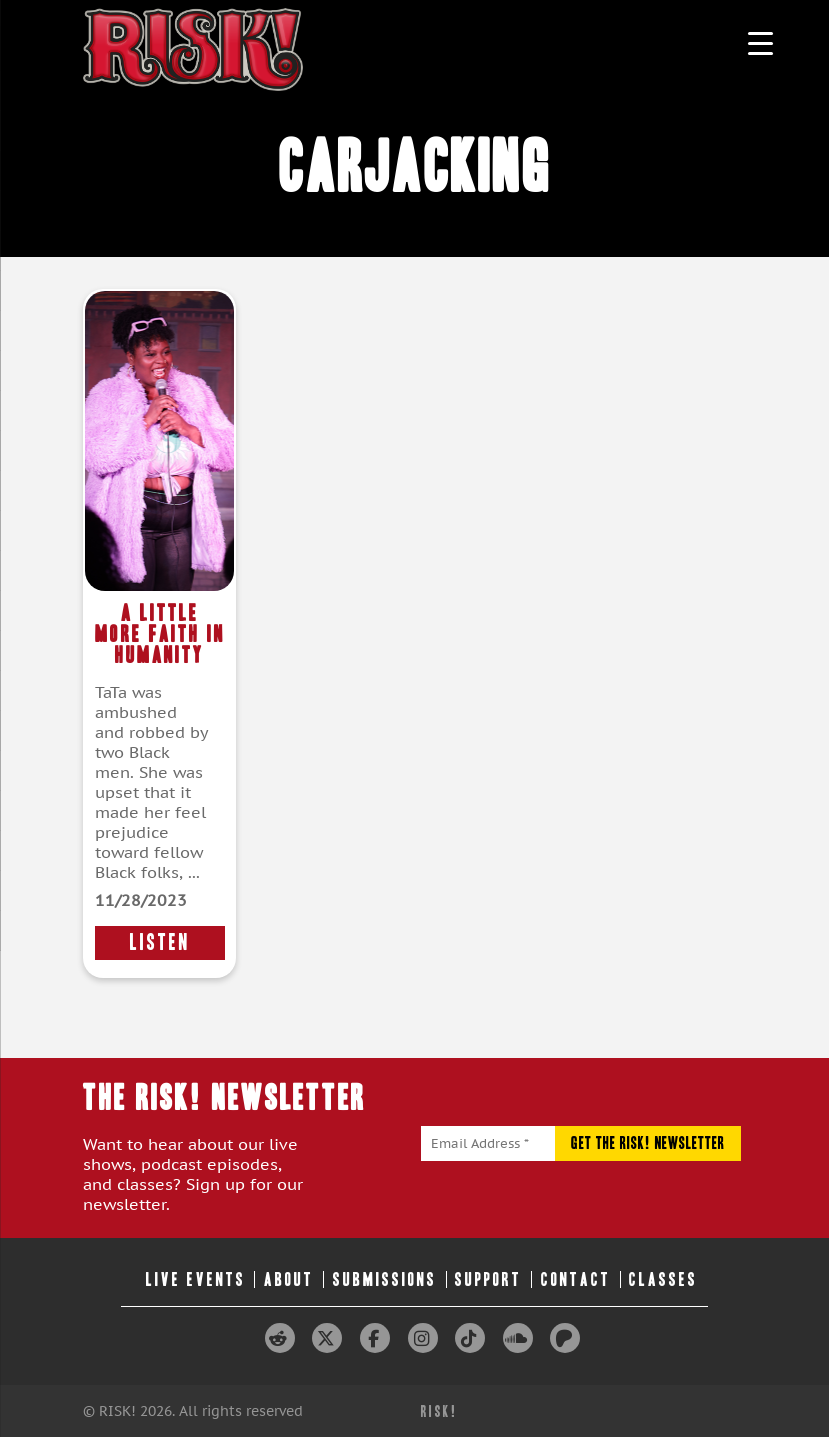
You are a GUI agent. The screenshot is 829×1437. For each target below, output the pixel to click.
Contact (576, 1279)
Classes (663, 1279)
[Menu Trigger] (760, 42)
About (289, 1279)
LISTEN (160, 942)
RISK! (439, 1411)
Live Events (196, 1279)
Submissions (385, 1279)
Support (488, 1279)
